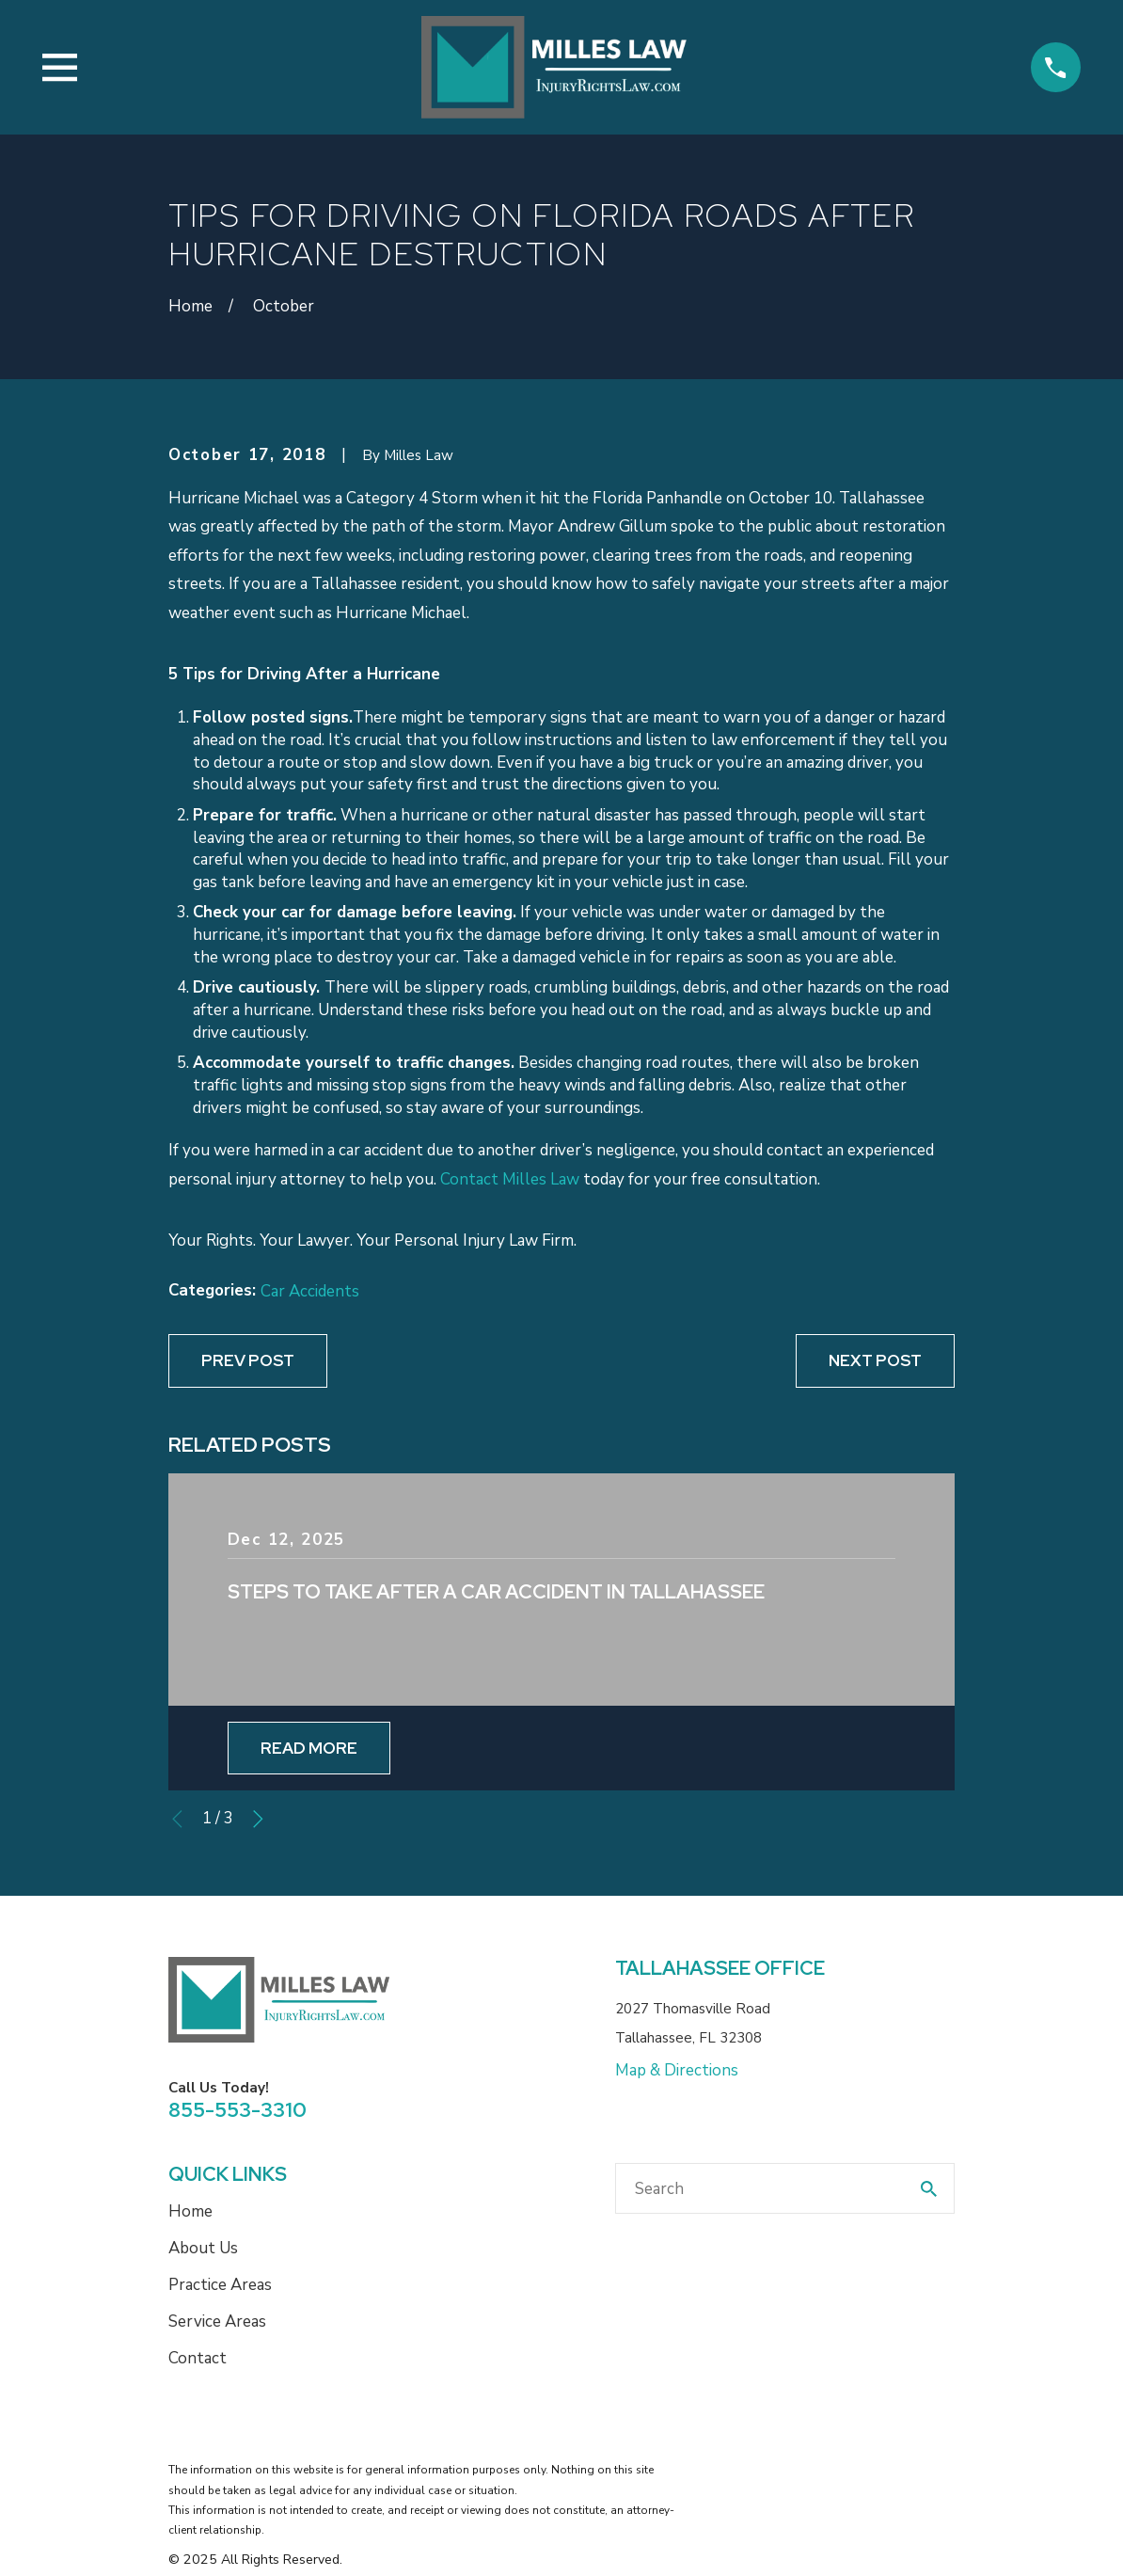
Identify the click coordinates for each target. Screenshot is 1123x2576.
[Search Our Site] (929, 2189)
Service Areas (217, 2321)
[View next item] (258, 1819)
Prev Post (247, 1360)
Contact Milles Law (509, 1179)
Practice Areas (220, 2285)
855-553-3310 (237, 2109)
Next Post (875, 1360)
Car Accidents (310, 1291)
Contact (197, 2358)
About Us (203, 2248)
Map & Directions (676, 2070)
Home (190, 2211)
